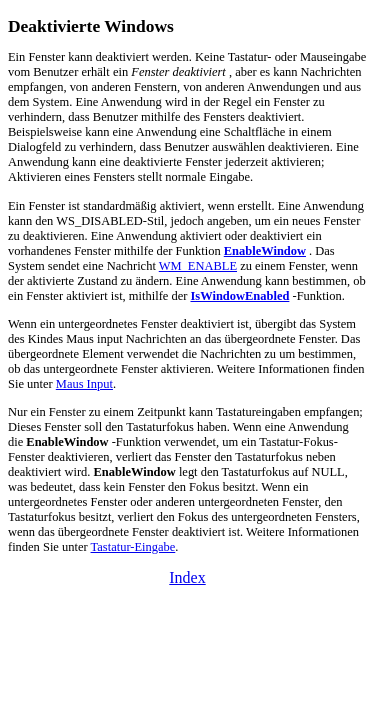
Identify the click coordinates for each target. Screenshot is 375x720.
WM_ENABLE (198, 266)
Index (187, 577)
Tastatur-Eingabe (133, 547)
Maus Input (84, 384)
